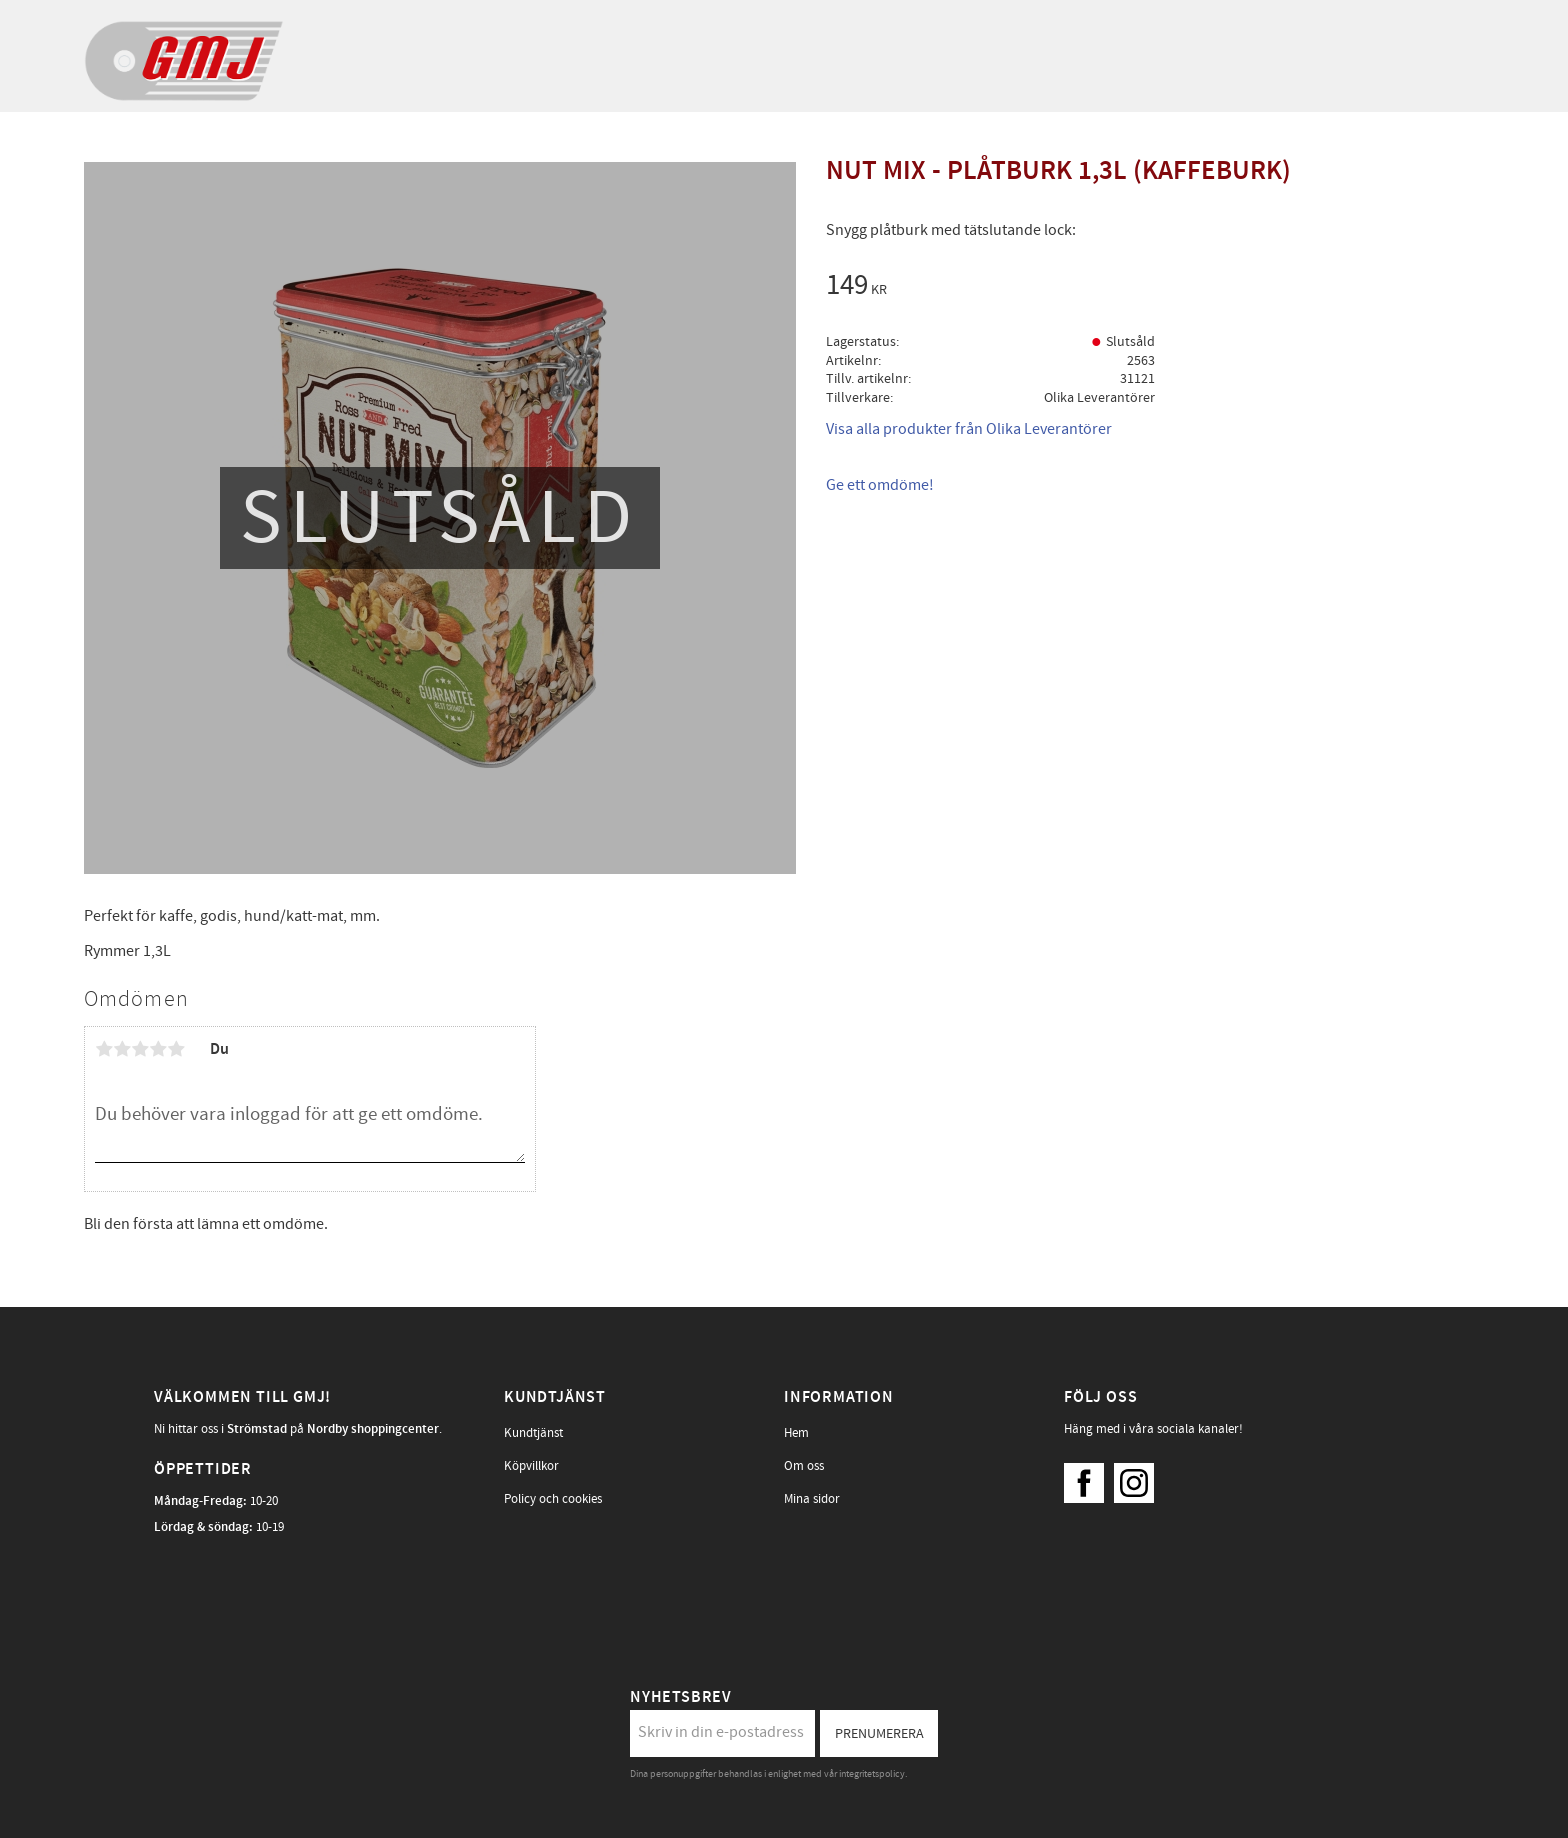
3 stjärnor (140, 1049)
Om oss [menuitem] (804, 1466)
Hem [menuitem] (796, 1433)
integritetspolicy (872, 1774)
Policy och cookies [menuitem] (553, 1499)
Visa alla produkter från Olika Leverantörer (969, 429)
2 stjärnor (122, 1049)
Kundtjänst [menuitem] (533, 1433)
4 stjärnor (158, 1049)
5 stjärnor (176, 1049)
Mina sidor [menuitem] (812, 1499)
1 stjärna (104, 1049)
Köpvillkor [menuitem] (531, 1466)
